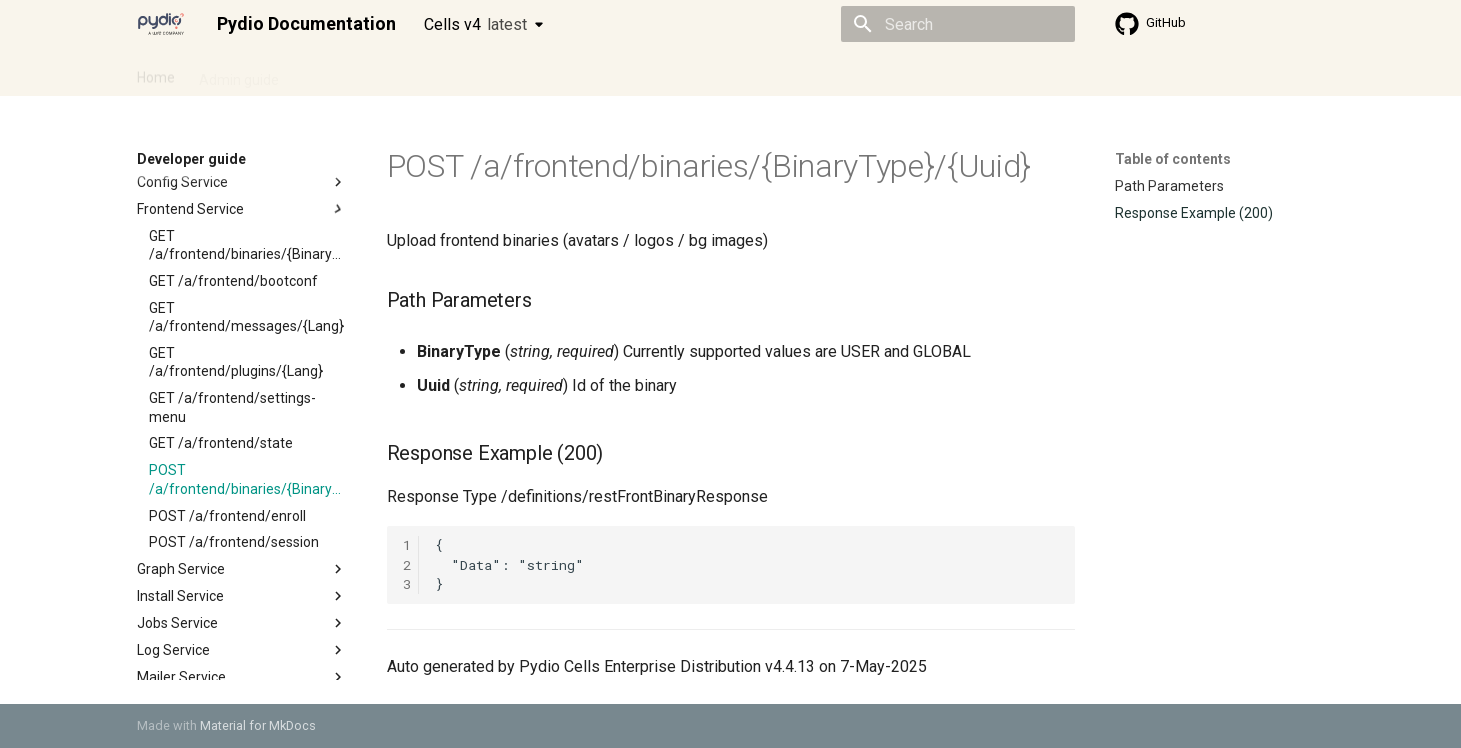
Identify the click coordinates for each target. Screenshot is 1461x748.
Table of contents (1173, 159)
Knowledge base (569, 73)
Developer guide (442, 73)
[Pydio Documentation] (161, 24)
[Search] (958, 24)
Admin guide (239, 73)
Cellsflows (335, 73)
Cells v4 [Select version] (475, 24)
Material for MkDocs (258, 725)
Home (156, 73)
